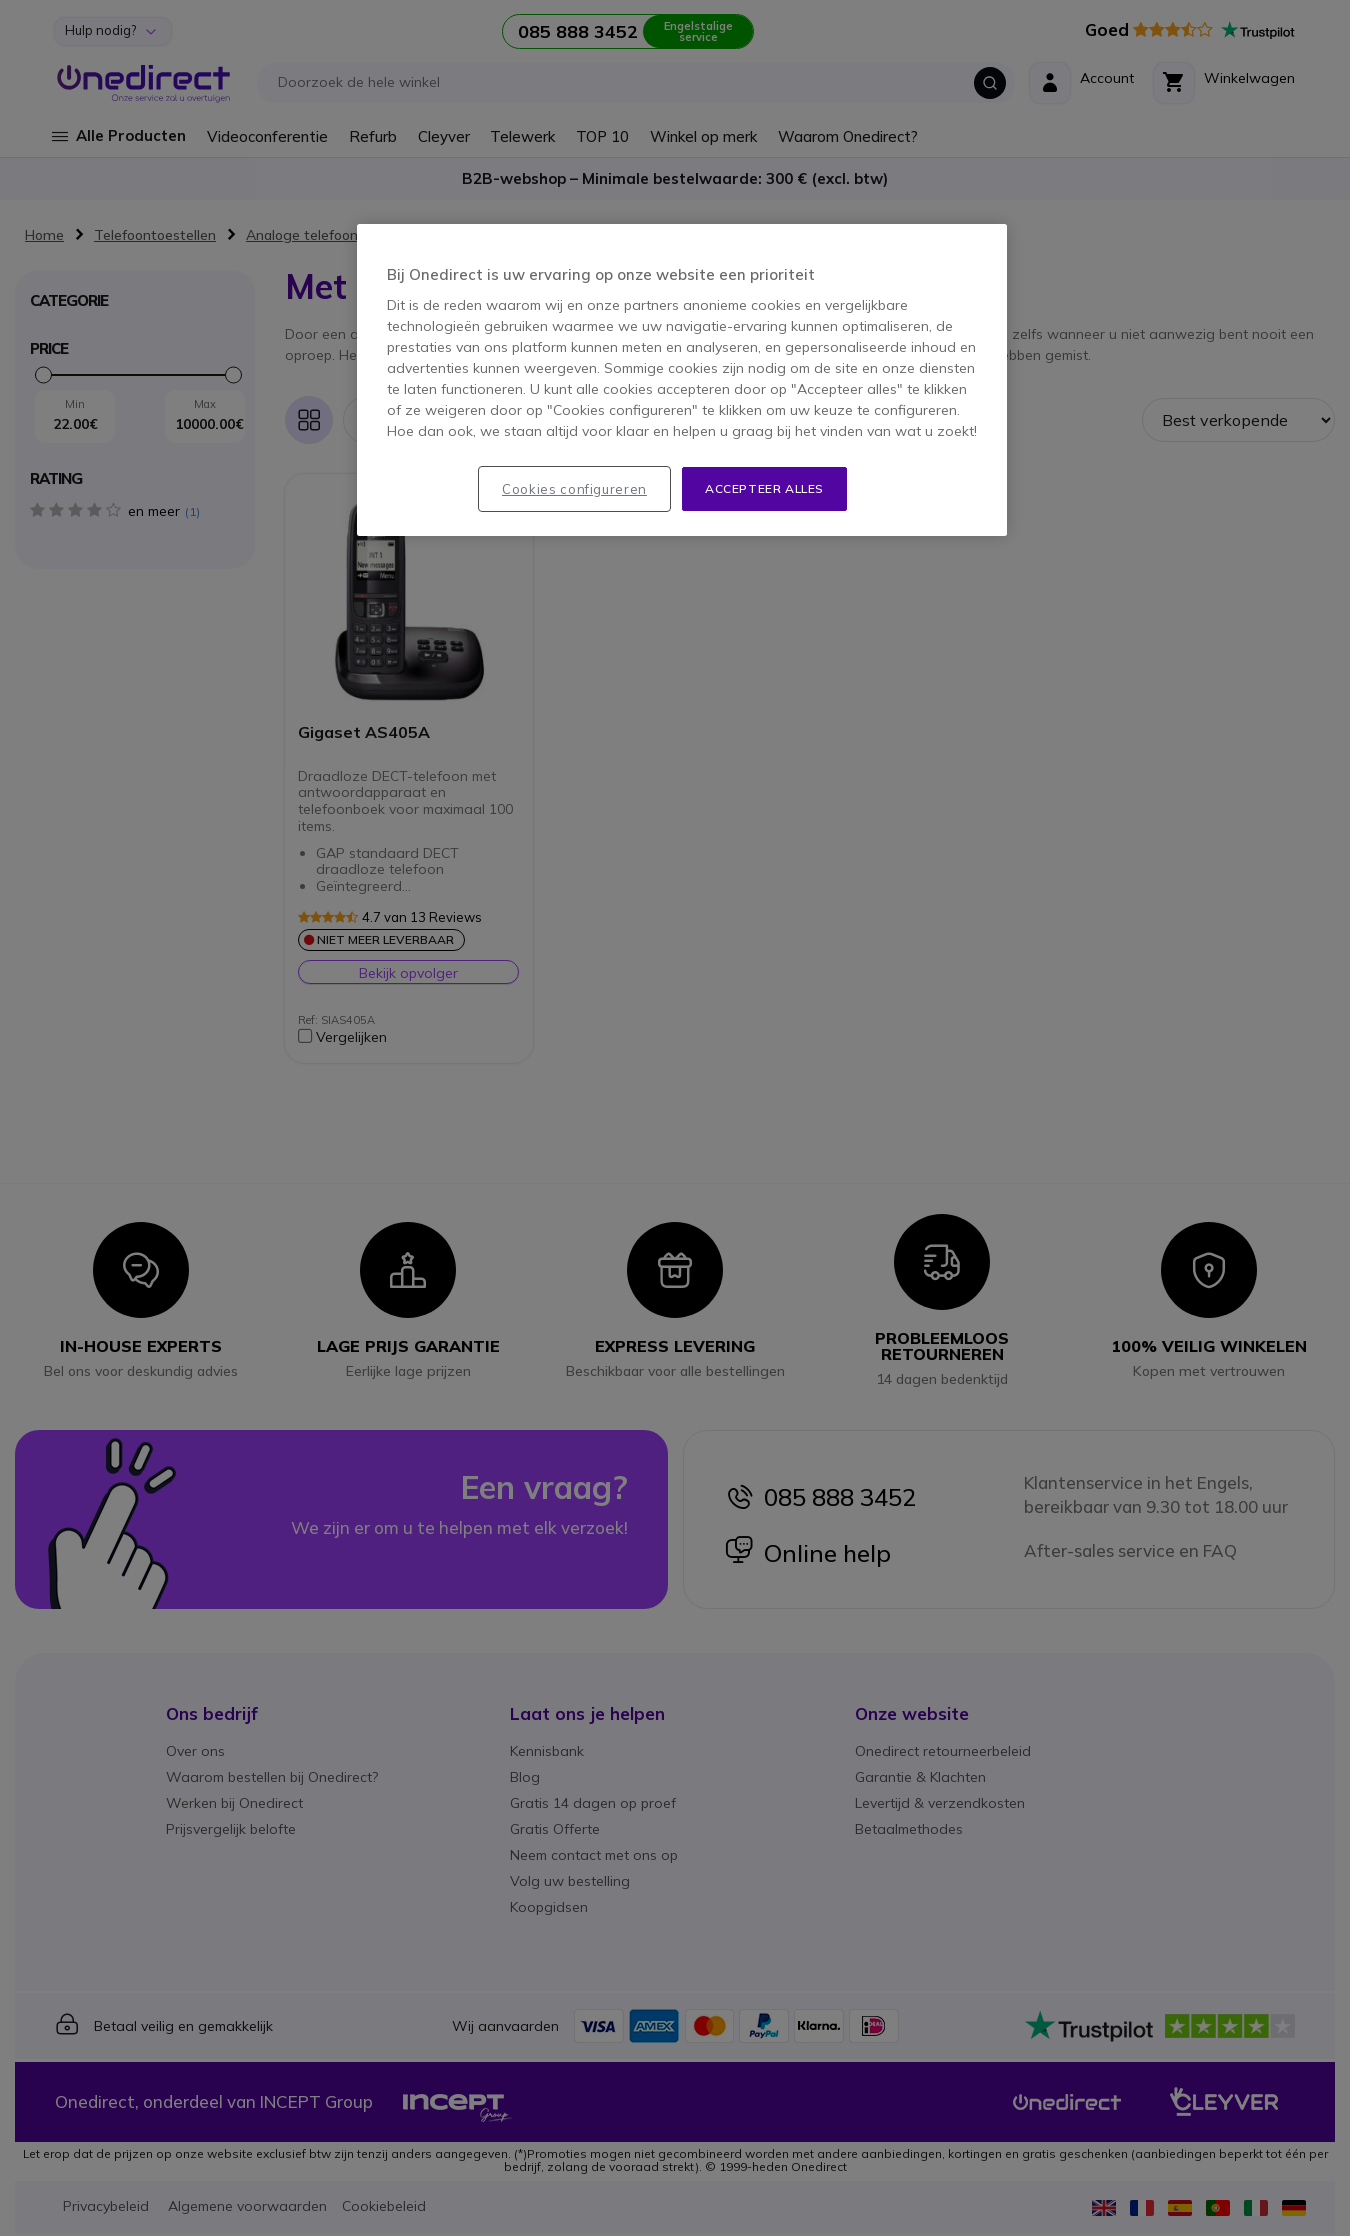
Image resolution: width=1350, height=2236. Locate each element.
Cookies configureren (574, 489)
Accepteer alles (764, 488)
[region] (682, 380)
